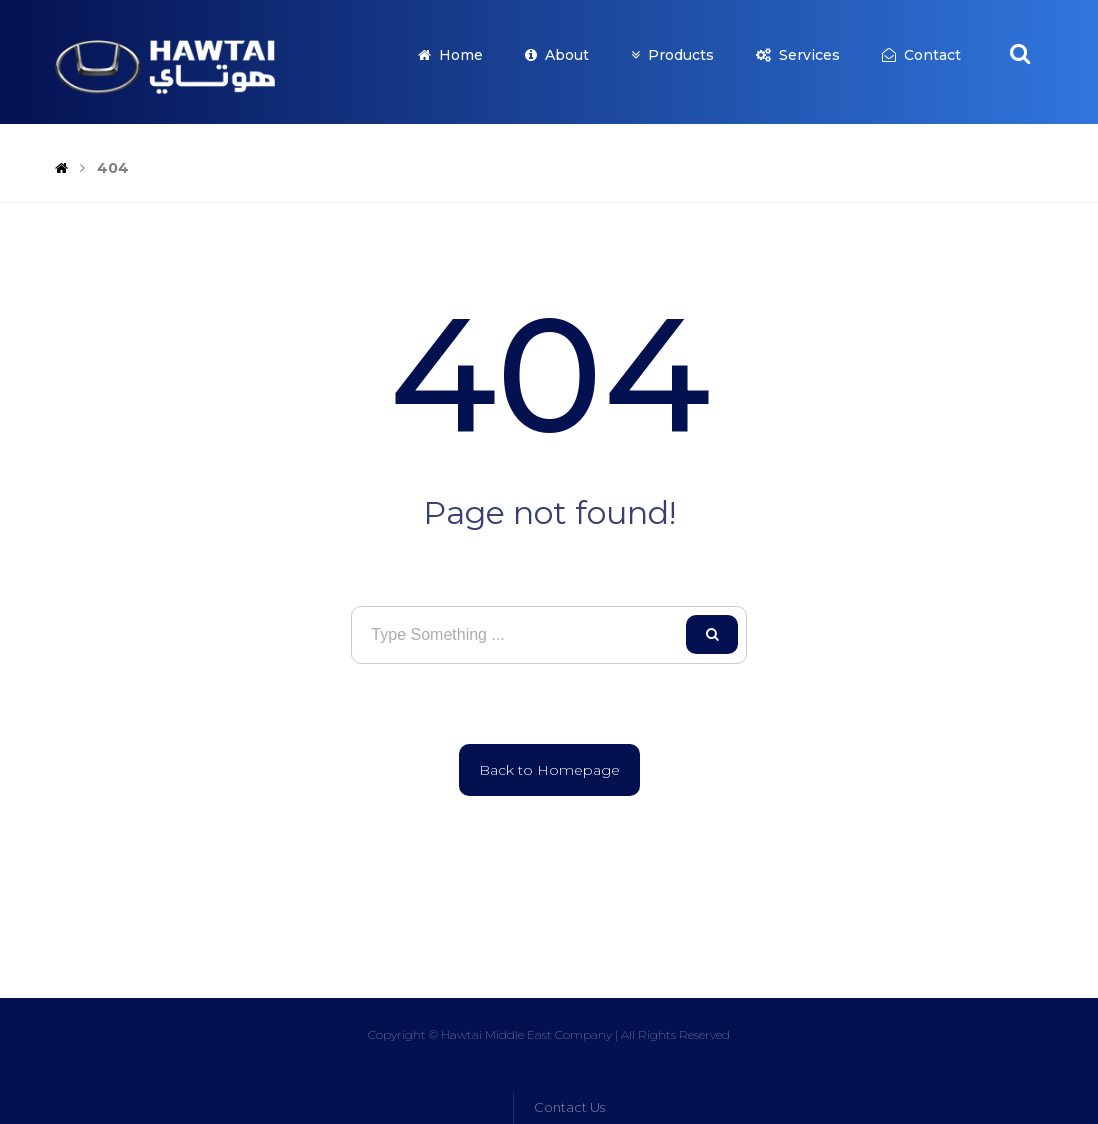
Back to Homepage (549, 770)
